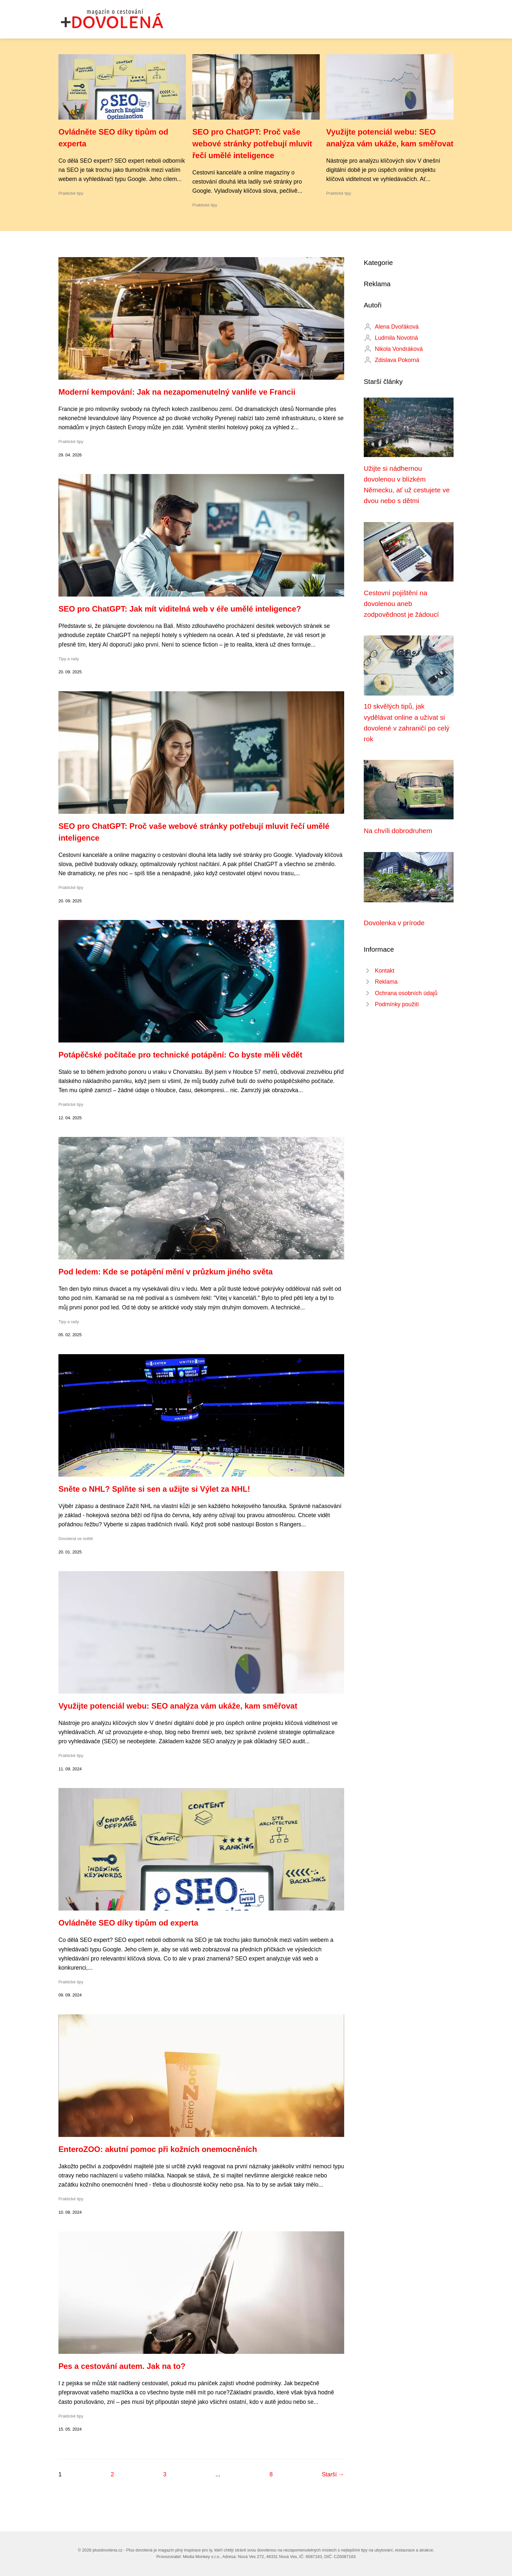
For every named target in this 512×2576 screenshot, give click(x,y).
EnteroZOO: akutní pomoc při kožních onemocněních (157, 2149)
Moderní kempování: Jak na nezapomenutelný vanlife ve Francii (177, 391)
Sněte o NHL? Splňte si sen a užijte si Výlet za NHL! (154, 1489)
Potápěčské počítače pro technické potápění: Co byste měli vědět (180, 1054)
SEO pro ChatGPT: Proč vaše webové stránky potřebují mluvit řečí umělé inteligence (252, 143)
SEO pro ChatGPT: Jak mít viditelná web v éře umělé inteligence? (179, 608)
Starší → (333, 2474)
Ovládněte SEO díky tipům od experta (128, 1922)
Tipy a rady (68, 658)
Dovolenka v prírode (394, 923)
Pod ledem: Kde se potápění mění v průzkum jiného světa (165, 1271)
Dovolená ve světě (75, 1538)
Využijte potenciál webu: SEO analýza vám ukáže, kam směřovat (177, 1705)
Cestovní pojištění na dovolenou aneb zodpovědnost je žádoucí (401, 603)
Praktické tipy (70, 193)
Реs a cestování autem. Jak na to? (121, 2366)
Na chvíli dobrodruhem (398, 830)
